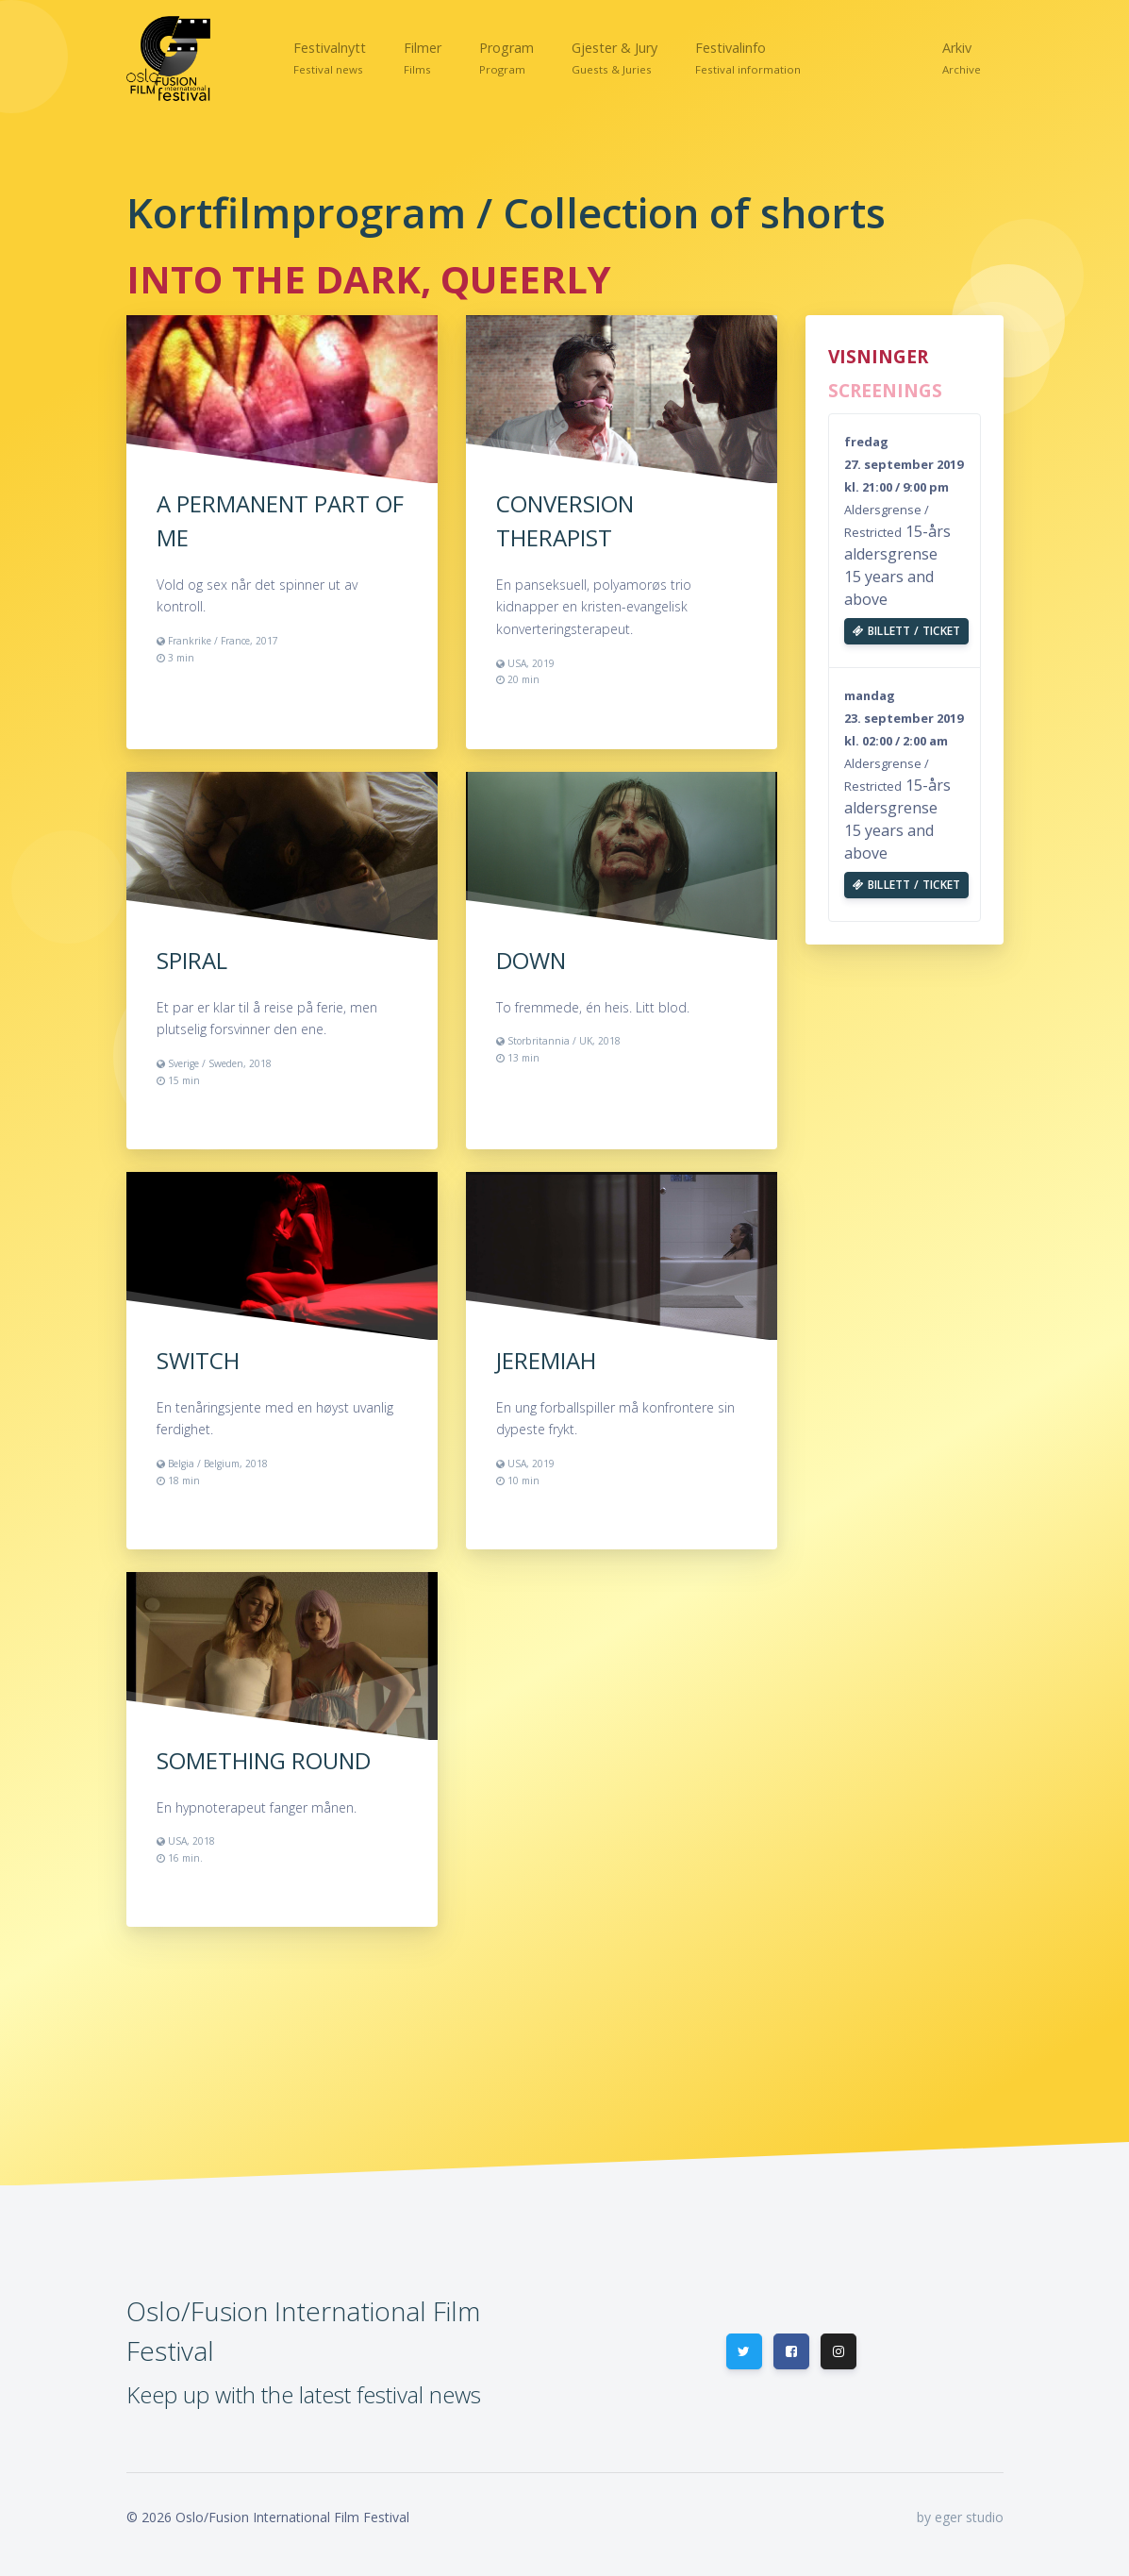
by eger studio (960, 2517)
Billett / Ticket (906, 631)
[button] (423, 58)
